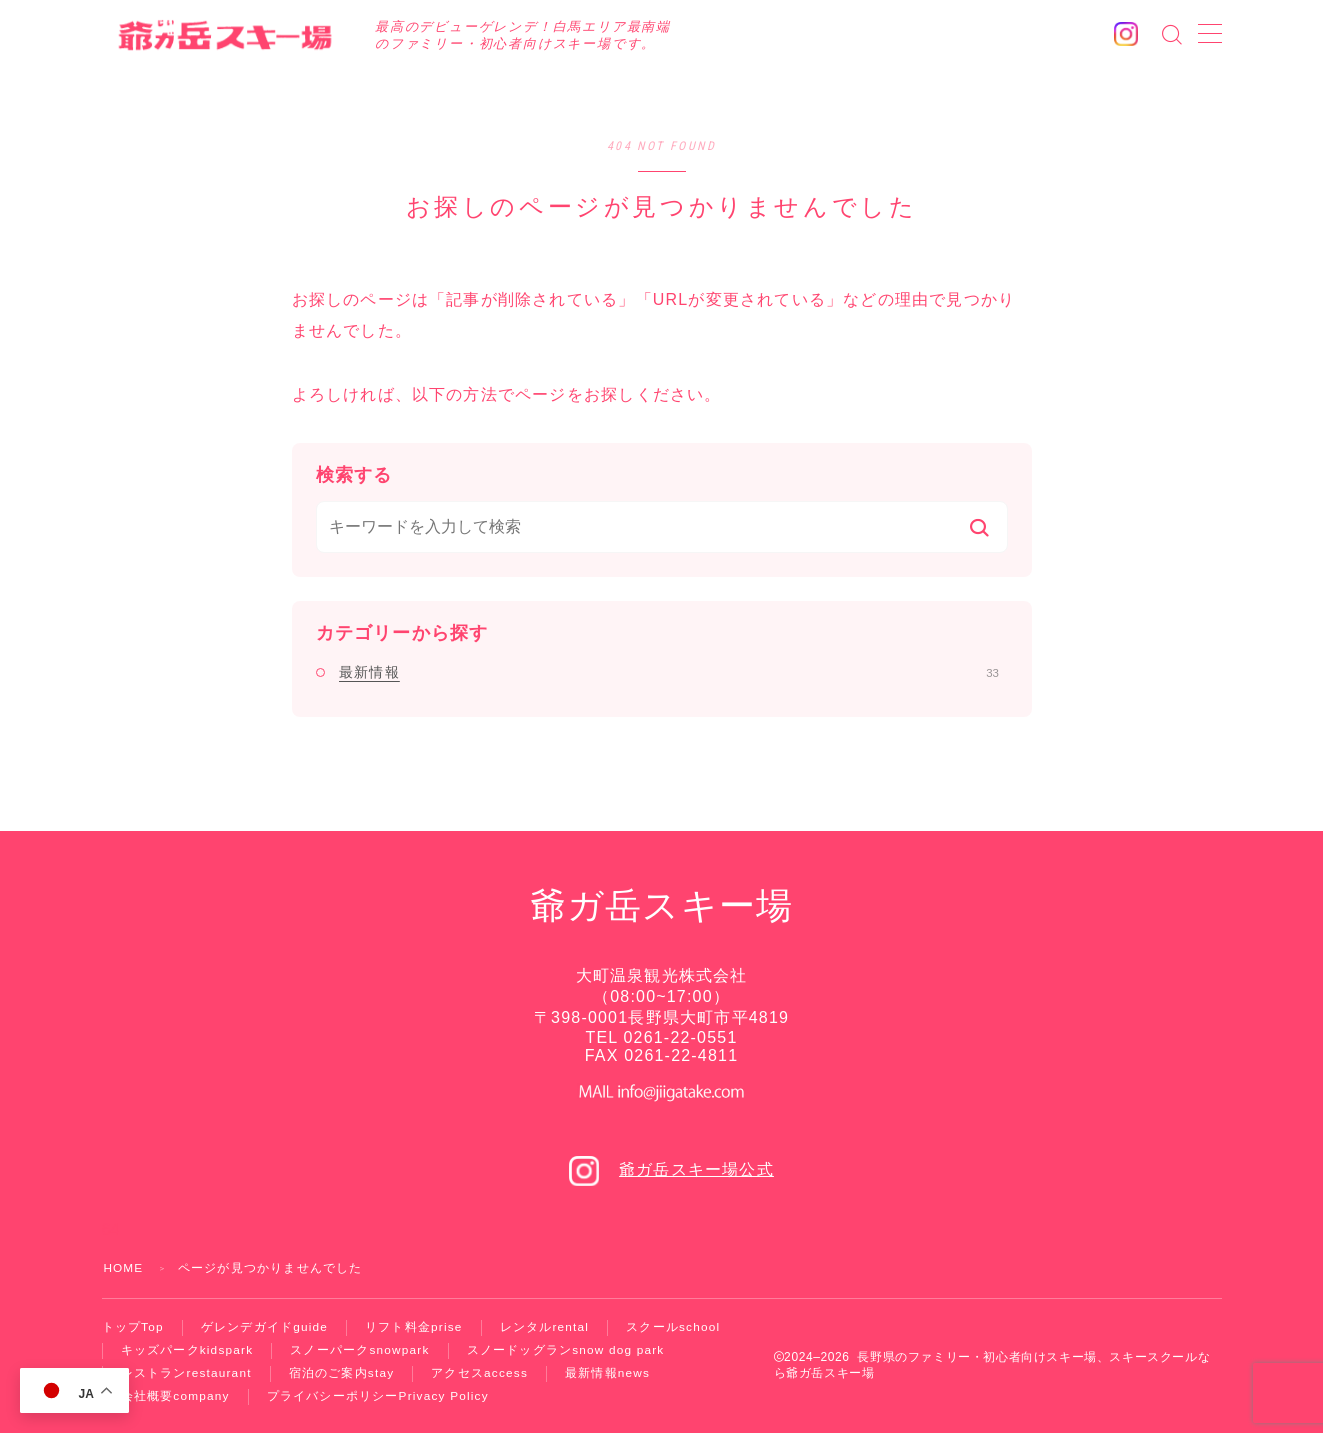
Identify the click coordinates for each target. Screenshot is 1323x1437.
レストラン (187, 1376)
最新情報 (669, 672)
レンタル (546, 1328)
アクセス (481, 1376)
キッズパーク (188, 1352)
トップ (133, 1328)
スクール (675, 1328)
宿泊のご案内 (343, 1376)
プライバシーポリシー (378, 1400)
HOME (124, 1268)
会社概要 (176, 1400)
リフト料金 (415, 1328)
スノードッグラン (567, 1352)
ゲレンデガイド (265, 1328)
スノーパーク (361, 1352)
